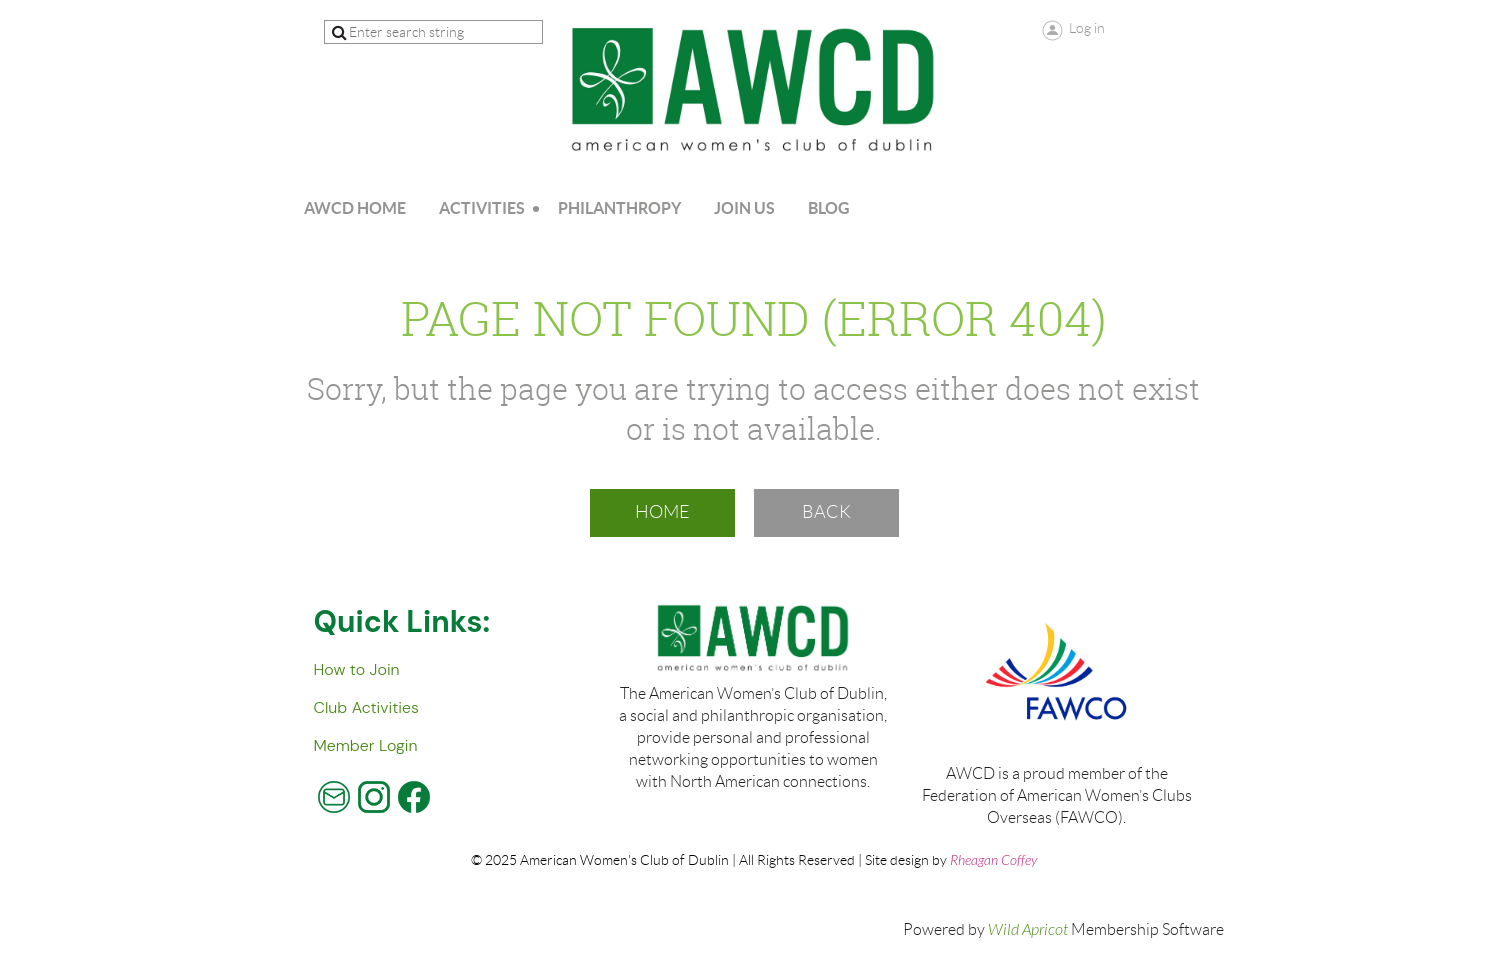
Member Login (366, 745)
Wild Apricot (1028, 930)
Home (662, 512)
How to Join (357, 669)
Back (826, 512)
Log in (1087, 28)
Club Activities (366, 707)
